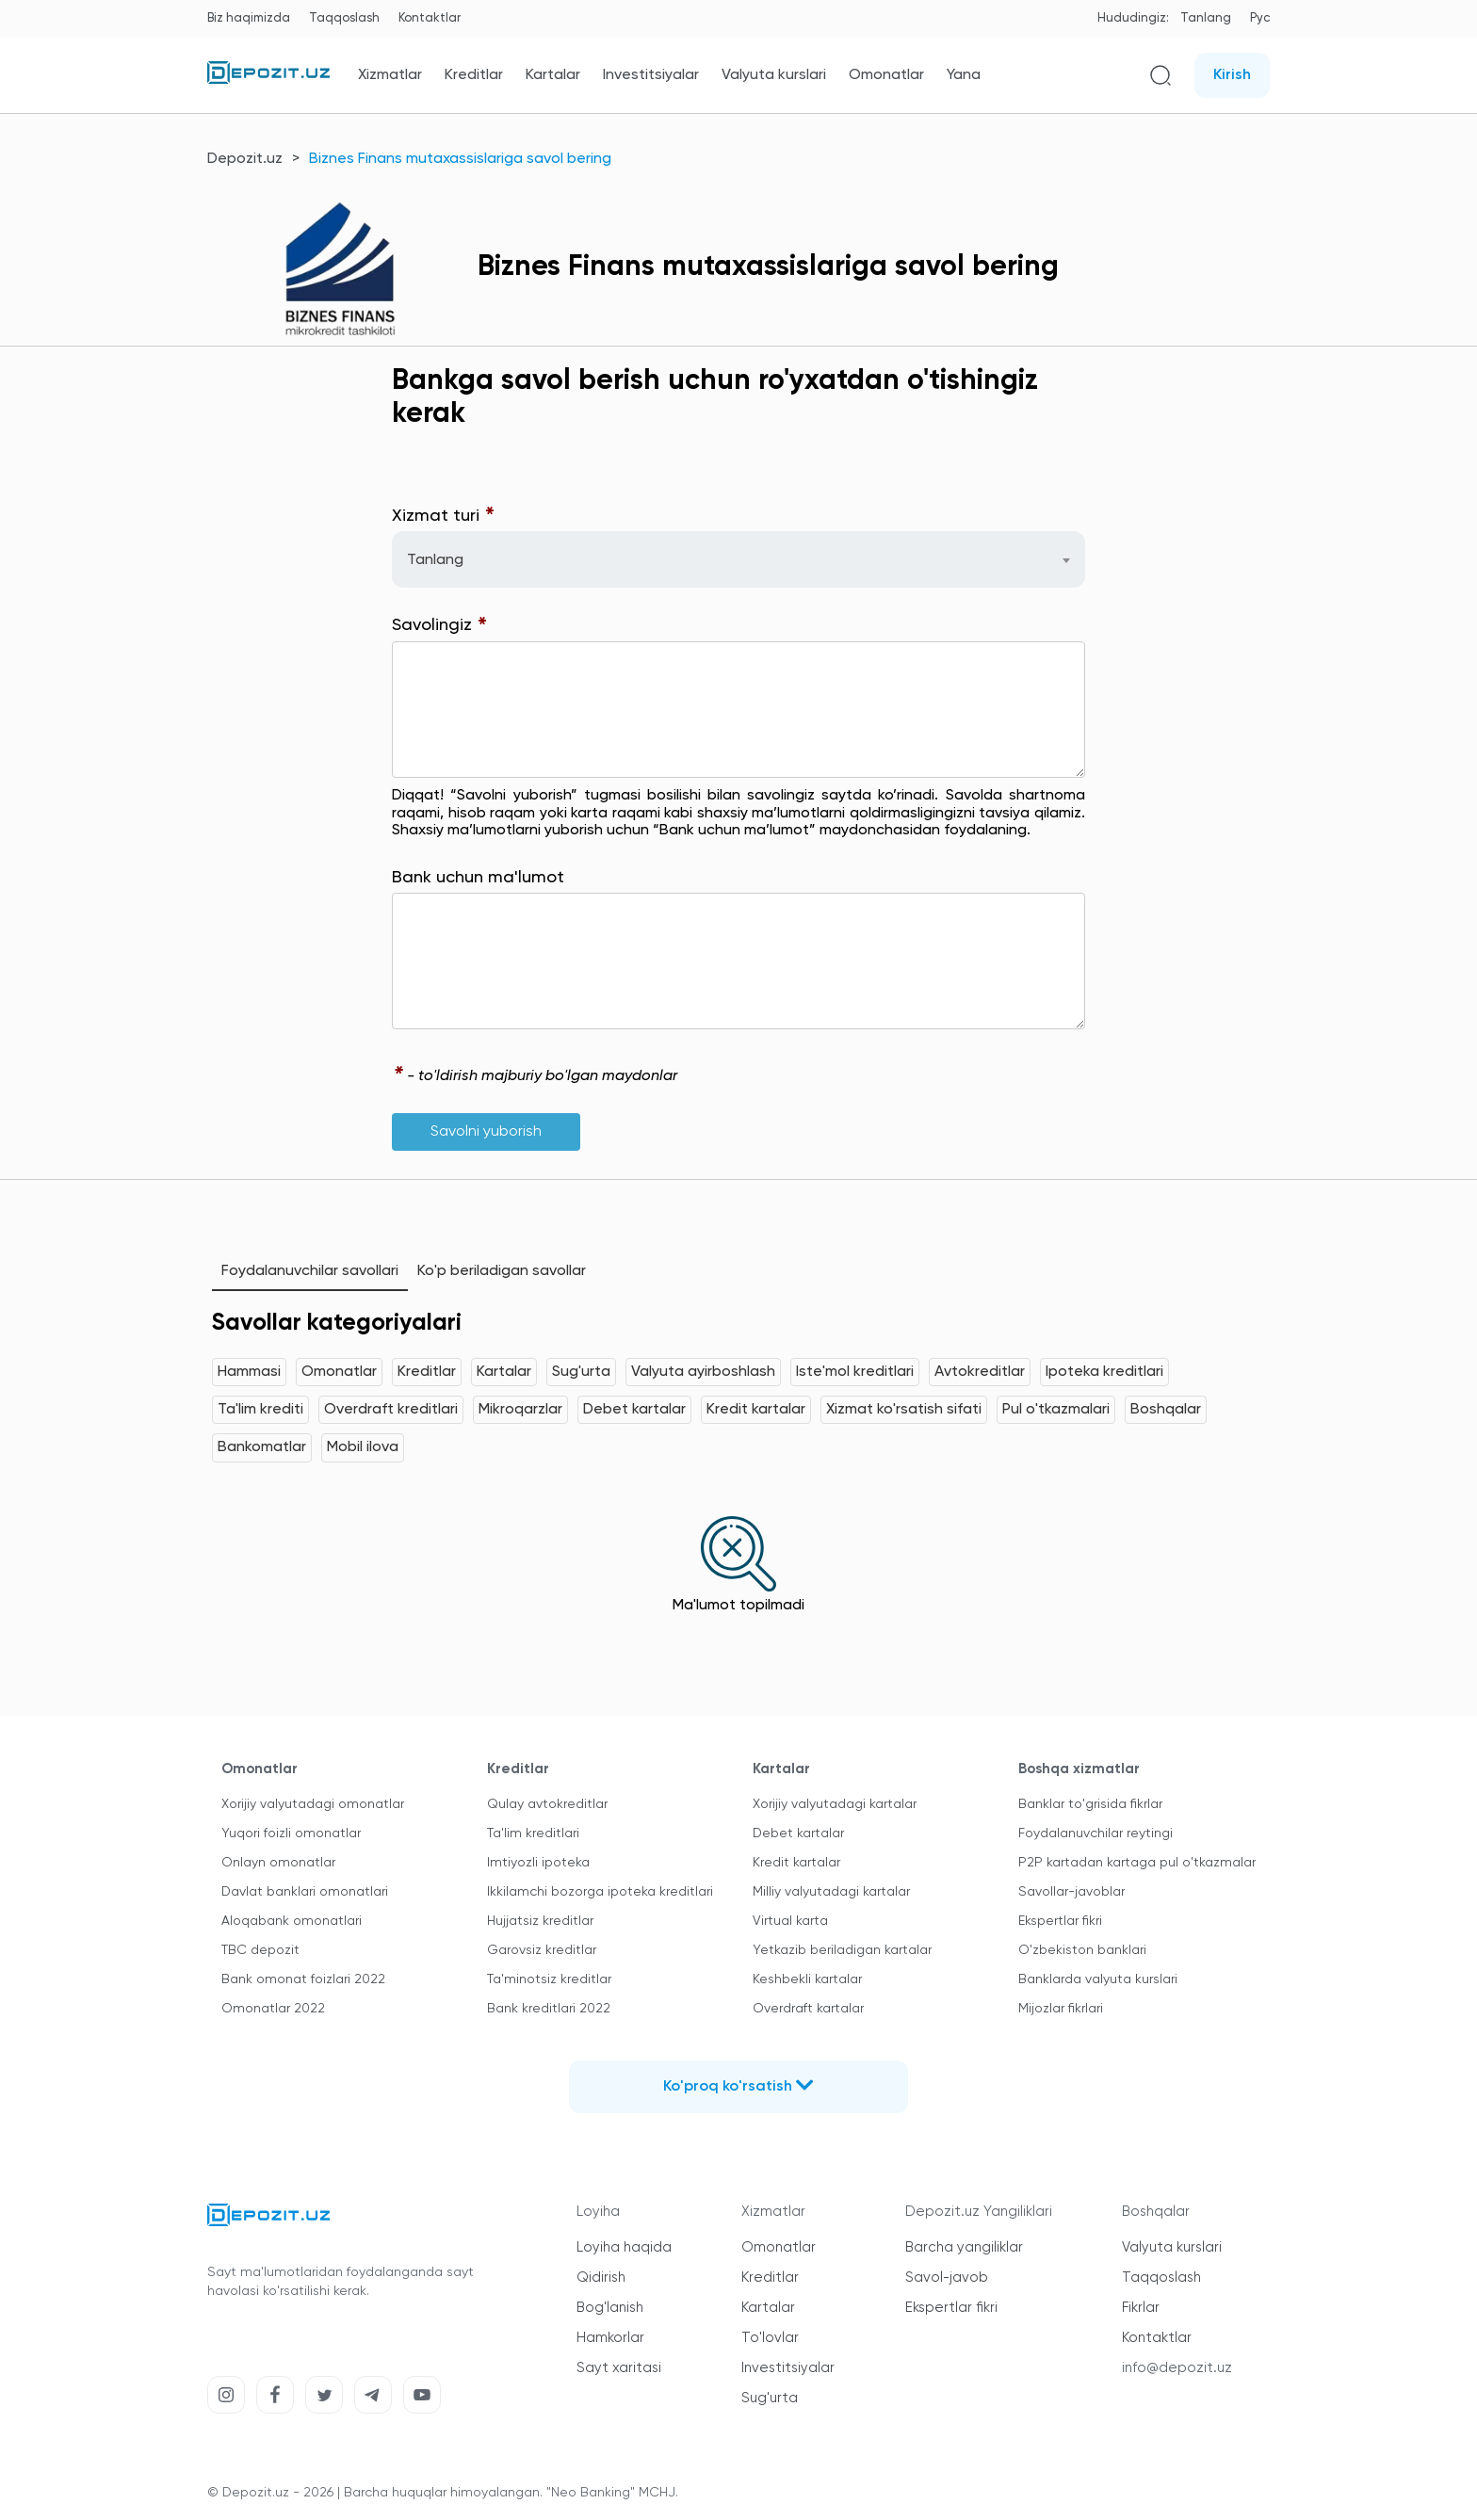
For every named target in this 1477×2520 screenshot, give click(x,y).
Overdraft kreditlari (391, 1409)
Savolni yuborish (486, 1131)
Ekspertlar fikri (1060, 1921)
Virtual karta (790, 1921)
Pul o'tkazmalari (1056, 1409)
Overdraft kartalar (808, 2008)
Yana (964, 75)
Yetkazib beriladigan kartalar (842, 1950)
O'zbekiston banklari (1082, 1950)
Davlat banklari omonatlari (304, 1891)
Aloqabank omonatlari (291, 1921)
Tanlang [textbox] (435, 560)
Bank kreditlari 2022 (548, 2008)
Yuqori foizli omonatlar (291, 1833)
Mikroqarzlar (520, 1409)
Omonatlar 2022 (273, 2008)
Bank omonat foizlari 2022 (303, 1979)
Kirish (1232, 75)
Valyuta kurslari (774, 75)
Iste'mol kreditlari (855, 1372)
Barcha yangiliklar (964, 2247)
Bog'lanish (609, 2308)
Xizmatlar (390, 75)
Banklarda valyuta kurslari (1097, 1979)
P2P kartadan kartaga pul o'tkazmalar (1137, 1862)
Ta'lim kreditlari (533, 1833)
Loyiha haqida (624, 2247)
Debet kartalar (634, 1409)
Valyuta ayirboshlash (703, 1372)
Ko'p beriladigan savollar (501, 1271)
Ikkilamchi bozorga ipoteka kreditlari (600, 1891)
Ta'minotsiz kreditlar (549, 1979)
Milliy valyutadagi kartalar (831, 1891)
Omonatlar (886, 75)
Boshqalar (1165, 1409)
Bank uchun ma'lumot (478, 877)
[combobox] (738, 559)
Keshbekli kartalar (807, 1979)
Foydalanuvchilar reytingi (1095, 1833)
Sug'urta (581, 1372)
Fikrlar (1141, 2308)
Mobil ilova (362, 1447)
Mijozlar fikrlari (1060, 2008)
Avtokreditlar (979, 1372)
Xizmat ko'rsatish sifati (904, 1409)
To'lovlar (770, 2338)
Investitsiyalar (651, 75)
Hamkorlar (610, 2338)
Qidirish (600, 2277)
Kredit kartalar (755, 1409)
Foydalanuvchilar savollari (309, 1271)
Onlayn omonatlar (278, 1862)
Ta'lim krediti (260, 1409)
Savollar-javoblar (1071, 1891)
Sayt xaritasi (618, 2368)
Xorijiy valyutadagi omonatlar (312, 1804)
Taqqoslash (344, 18)
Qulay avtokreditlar (547, 1804)
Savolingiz (440, 626)
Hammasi (249, 1372)
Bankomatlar (262, 1447)
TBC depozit (260, 1950)
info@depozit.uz (1177, 2368)
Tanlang (1205, 18)
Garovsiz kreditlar (541, 1950)
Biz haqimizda (248, 18)
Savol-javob (946, 2277)
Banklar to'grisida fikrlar (1090, 1804)
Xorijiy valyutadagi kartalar (835, 1804)
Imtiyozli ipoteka (538, 1862)
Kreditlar (474, 75)
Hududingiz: (1133, 18)
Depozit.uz (245, 159)
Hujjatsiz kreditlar (540, 1921)
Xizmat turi (443, 516)
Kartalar (553, 75)
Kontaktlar (429, 18)
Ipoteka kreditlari (1104, 1372)
